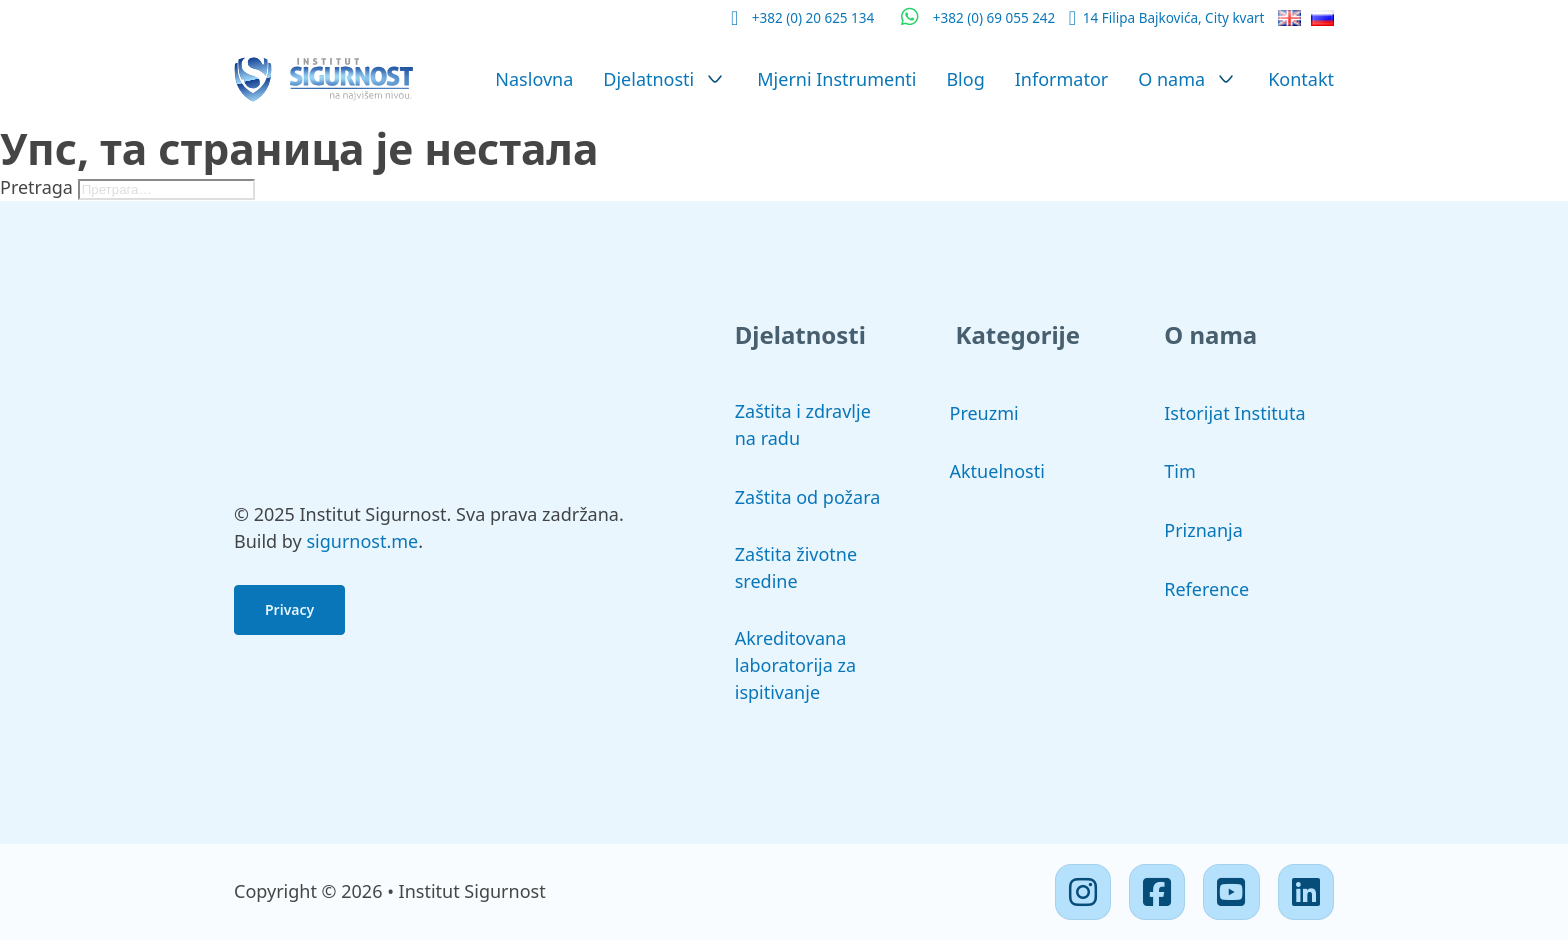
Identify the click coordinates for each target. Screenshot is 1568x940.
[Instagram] (1083, 892)
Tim (1179, 471)
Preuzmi (984, 413)
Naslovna (534, 79)
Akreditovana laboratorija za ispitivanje (795, 665)
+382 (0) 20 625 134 (813, 18)
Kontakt (1301, 79)
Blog (965, 79)
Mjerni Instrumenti (836, 79)
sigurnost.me (362, 541)
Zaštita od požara (808, 497)
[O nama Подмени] (1226, 79)
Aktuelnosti (997, 471)
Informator (1062, 79)
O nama (1171, 79)
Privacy (289, 609)
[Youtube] (1231, 892)
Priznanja (1203, 530)
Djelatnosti (648, 79)
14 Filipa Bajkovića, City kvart (1174, 18)
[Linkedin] (1306, 892)
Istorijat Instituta (1234, 413)
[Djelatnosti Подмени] (715, 79)
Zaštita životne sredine (796, 567)
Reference (1206, 589)
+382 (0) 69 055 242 (994, 18)
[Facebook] (1157, 892)
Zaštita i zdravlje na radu (803, 424)
